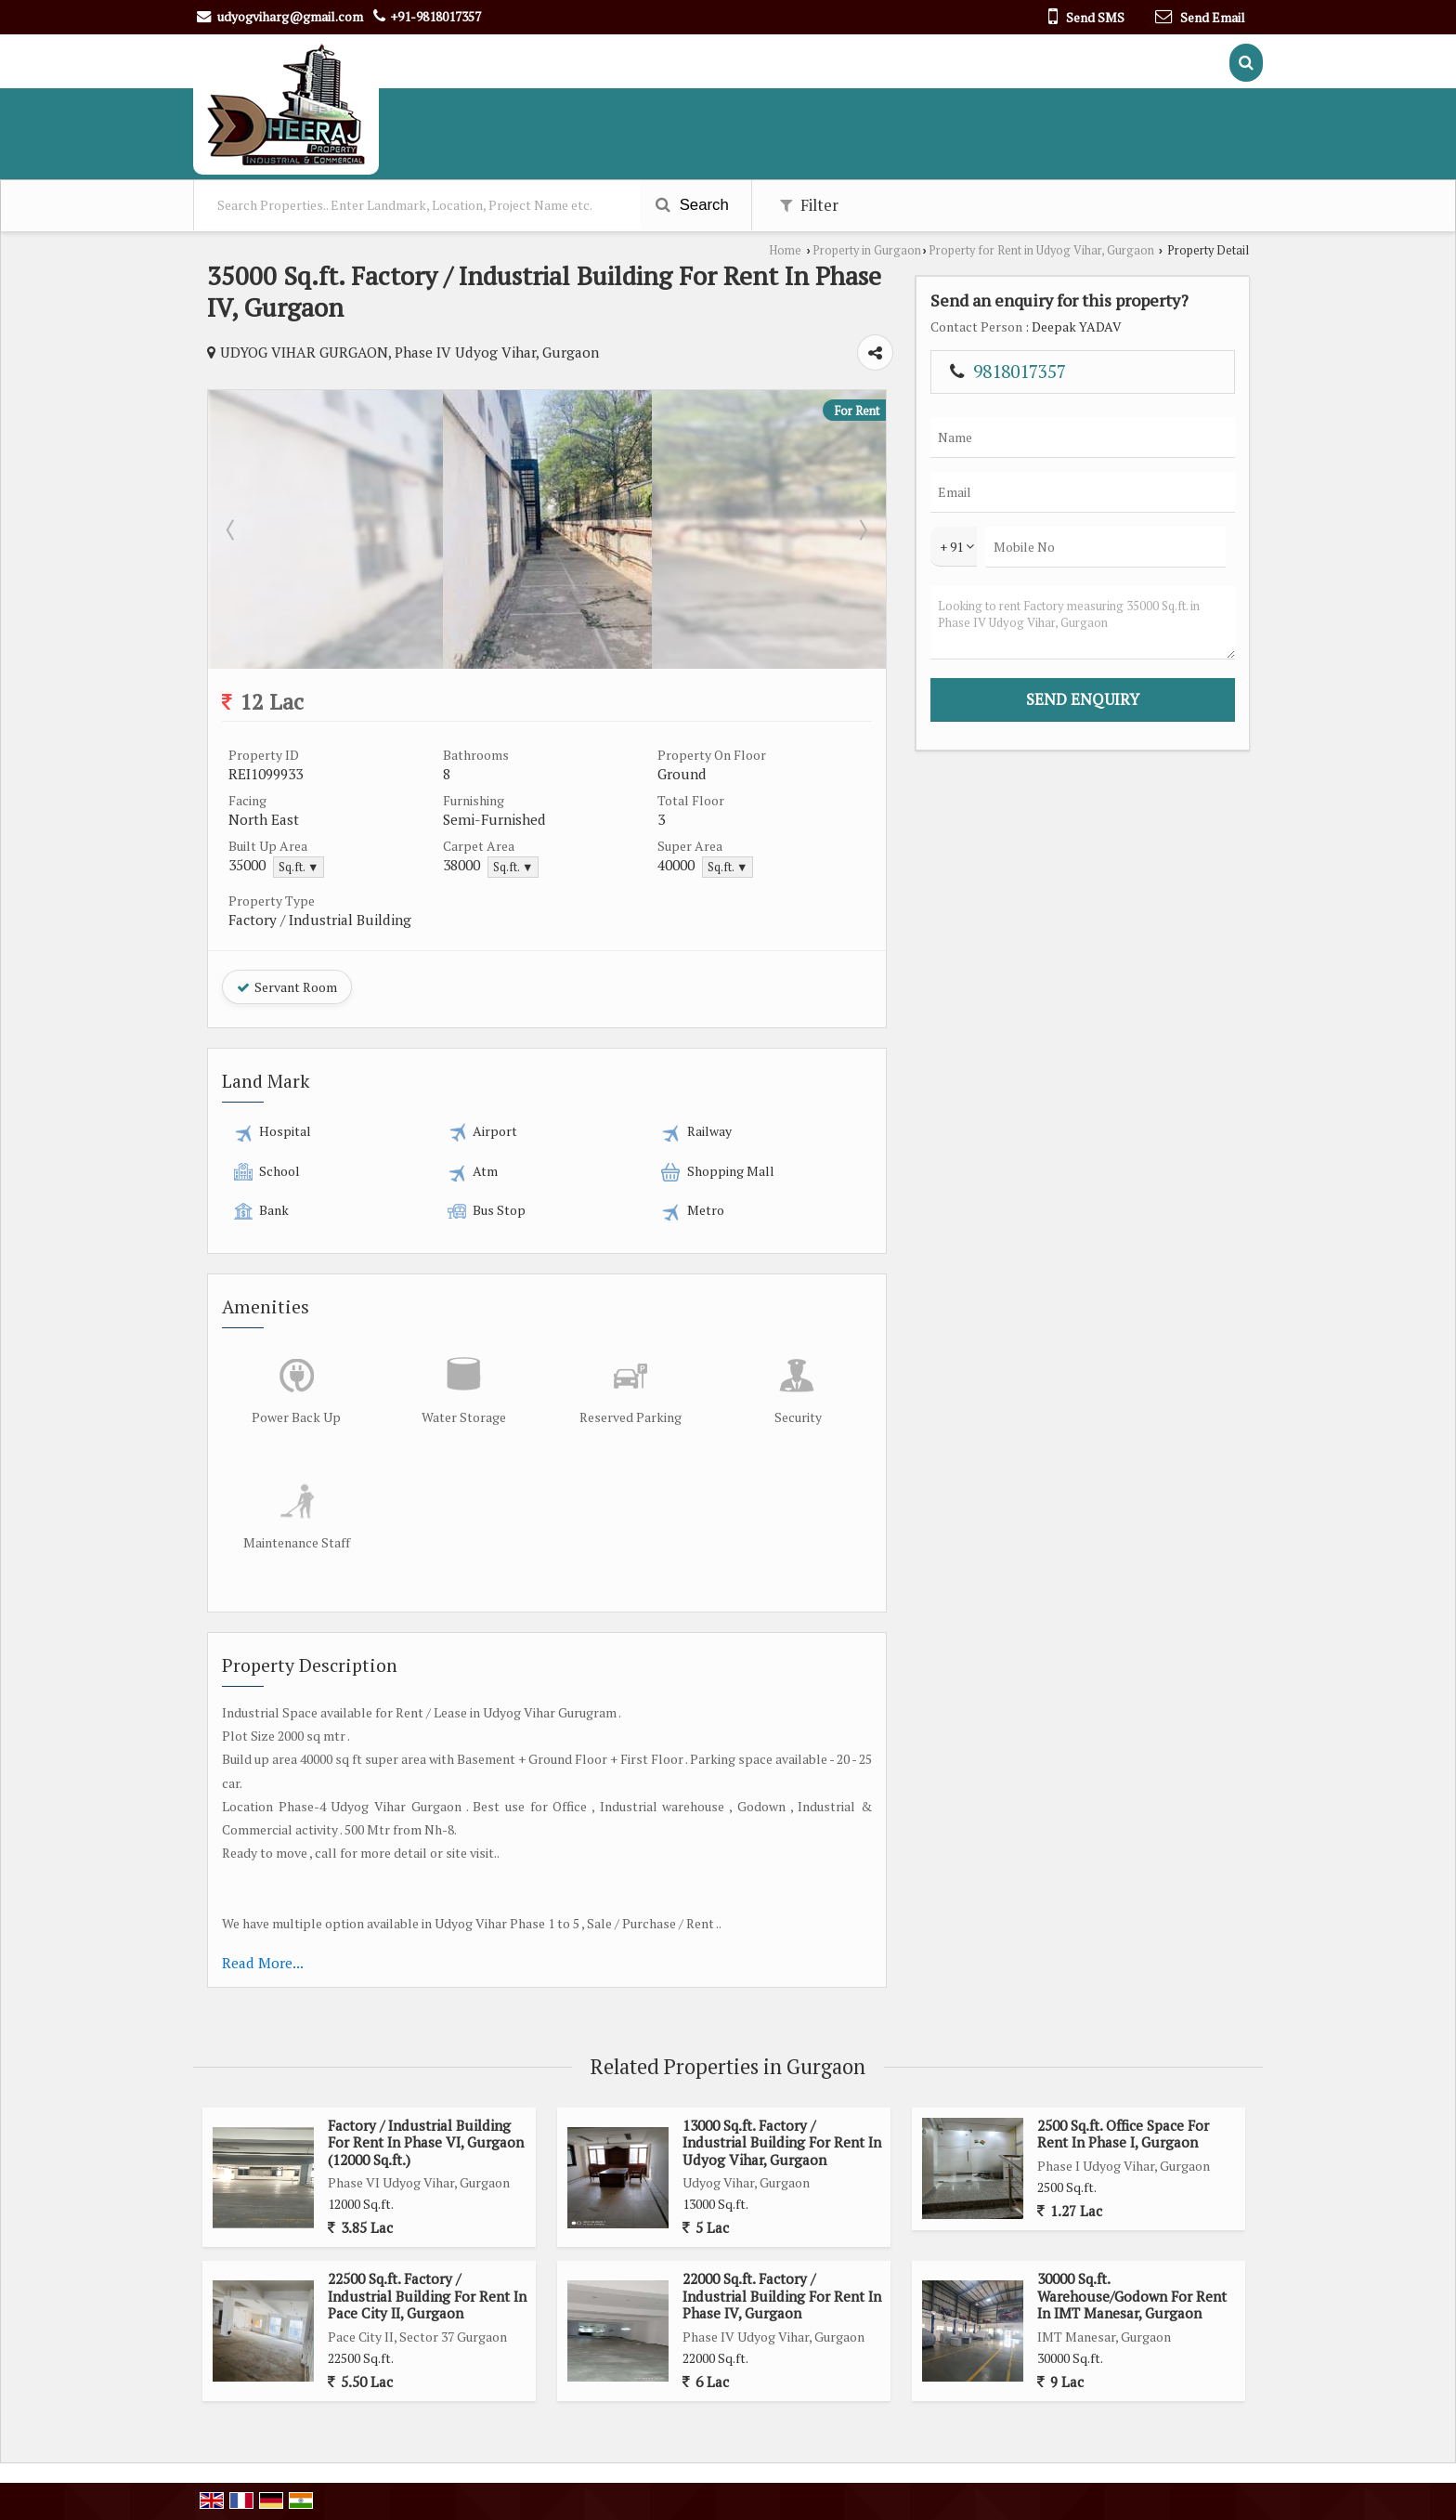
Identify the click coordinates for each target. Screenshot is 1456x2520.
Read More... (263, 1962)
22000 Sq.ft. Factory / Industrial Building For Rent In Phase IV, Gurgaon (781, 2295)
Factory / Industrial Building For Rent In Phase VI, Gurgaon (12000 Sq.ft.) (426, 2142)
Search (692, 205)
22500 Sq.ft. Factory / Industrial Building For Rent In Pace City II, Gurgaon (427, 2295)
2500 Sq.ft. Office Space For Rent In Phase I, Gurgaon (1123, 2133)
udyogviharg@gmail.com (290, 16)
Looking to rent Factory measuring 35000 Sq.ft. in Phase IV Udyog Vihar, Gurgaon (1082, 622)
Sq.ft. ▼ (298, 867)
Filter (809, 205)
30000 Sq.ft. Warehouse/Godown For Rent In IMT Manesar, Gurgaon (1132, 2295)
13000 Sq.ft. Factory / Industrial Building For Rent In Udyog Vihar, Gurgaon (781, 2142)
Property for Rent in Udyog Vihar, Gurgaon (1041, 250)
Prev (232, 529)
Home (785, 250)
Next (862, 529)
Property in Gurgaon (866, 250)
